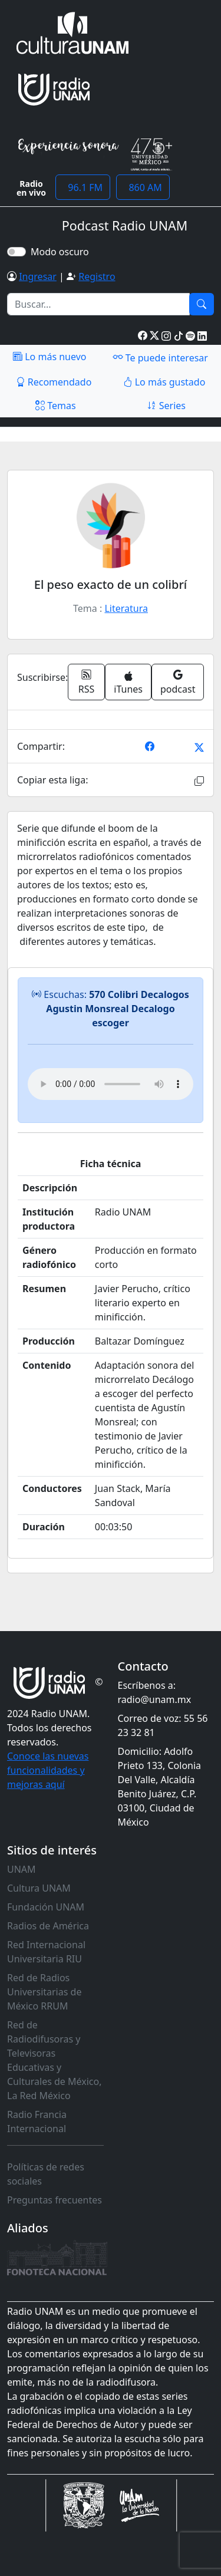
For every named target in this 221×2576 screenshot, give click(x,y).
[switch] (16, 251)
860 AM (143, 187)
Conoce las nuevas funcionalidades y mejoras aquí (47, 1770)
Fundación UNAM (45, 1906)
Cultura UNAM (39, 1888)
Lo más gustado (164, 381)
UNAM (21, 1869)
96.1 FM (83, 187)
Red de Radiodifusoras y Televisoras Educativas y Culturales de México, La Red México (54, 2060)
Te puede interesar (160, 357)
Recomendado (54, 381)
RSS (86, 682)
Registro (96, 276)
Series (166, 405)
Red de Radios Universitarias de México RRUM (44, 1991)
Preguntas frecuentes (54, 2199)
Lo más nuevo (49, 356)
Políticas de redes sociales (45, 2174)
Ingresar (38, 276)
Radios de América (48, 1925)
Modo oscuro (62, 251)
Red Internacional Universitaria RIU (46, 1951)
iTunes (128, 683)
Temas (55, 405)
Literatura (126, 608)
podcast (177, 682)
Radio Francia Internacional (37, 2121)
